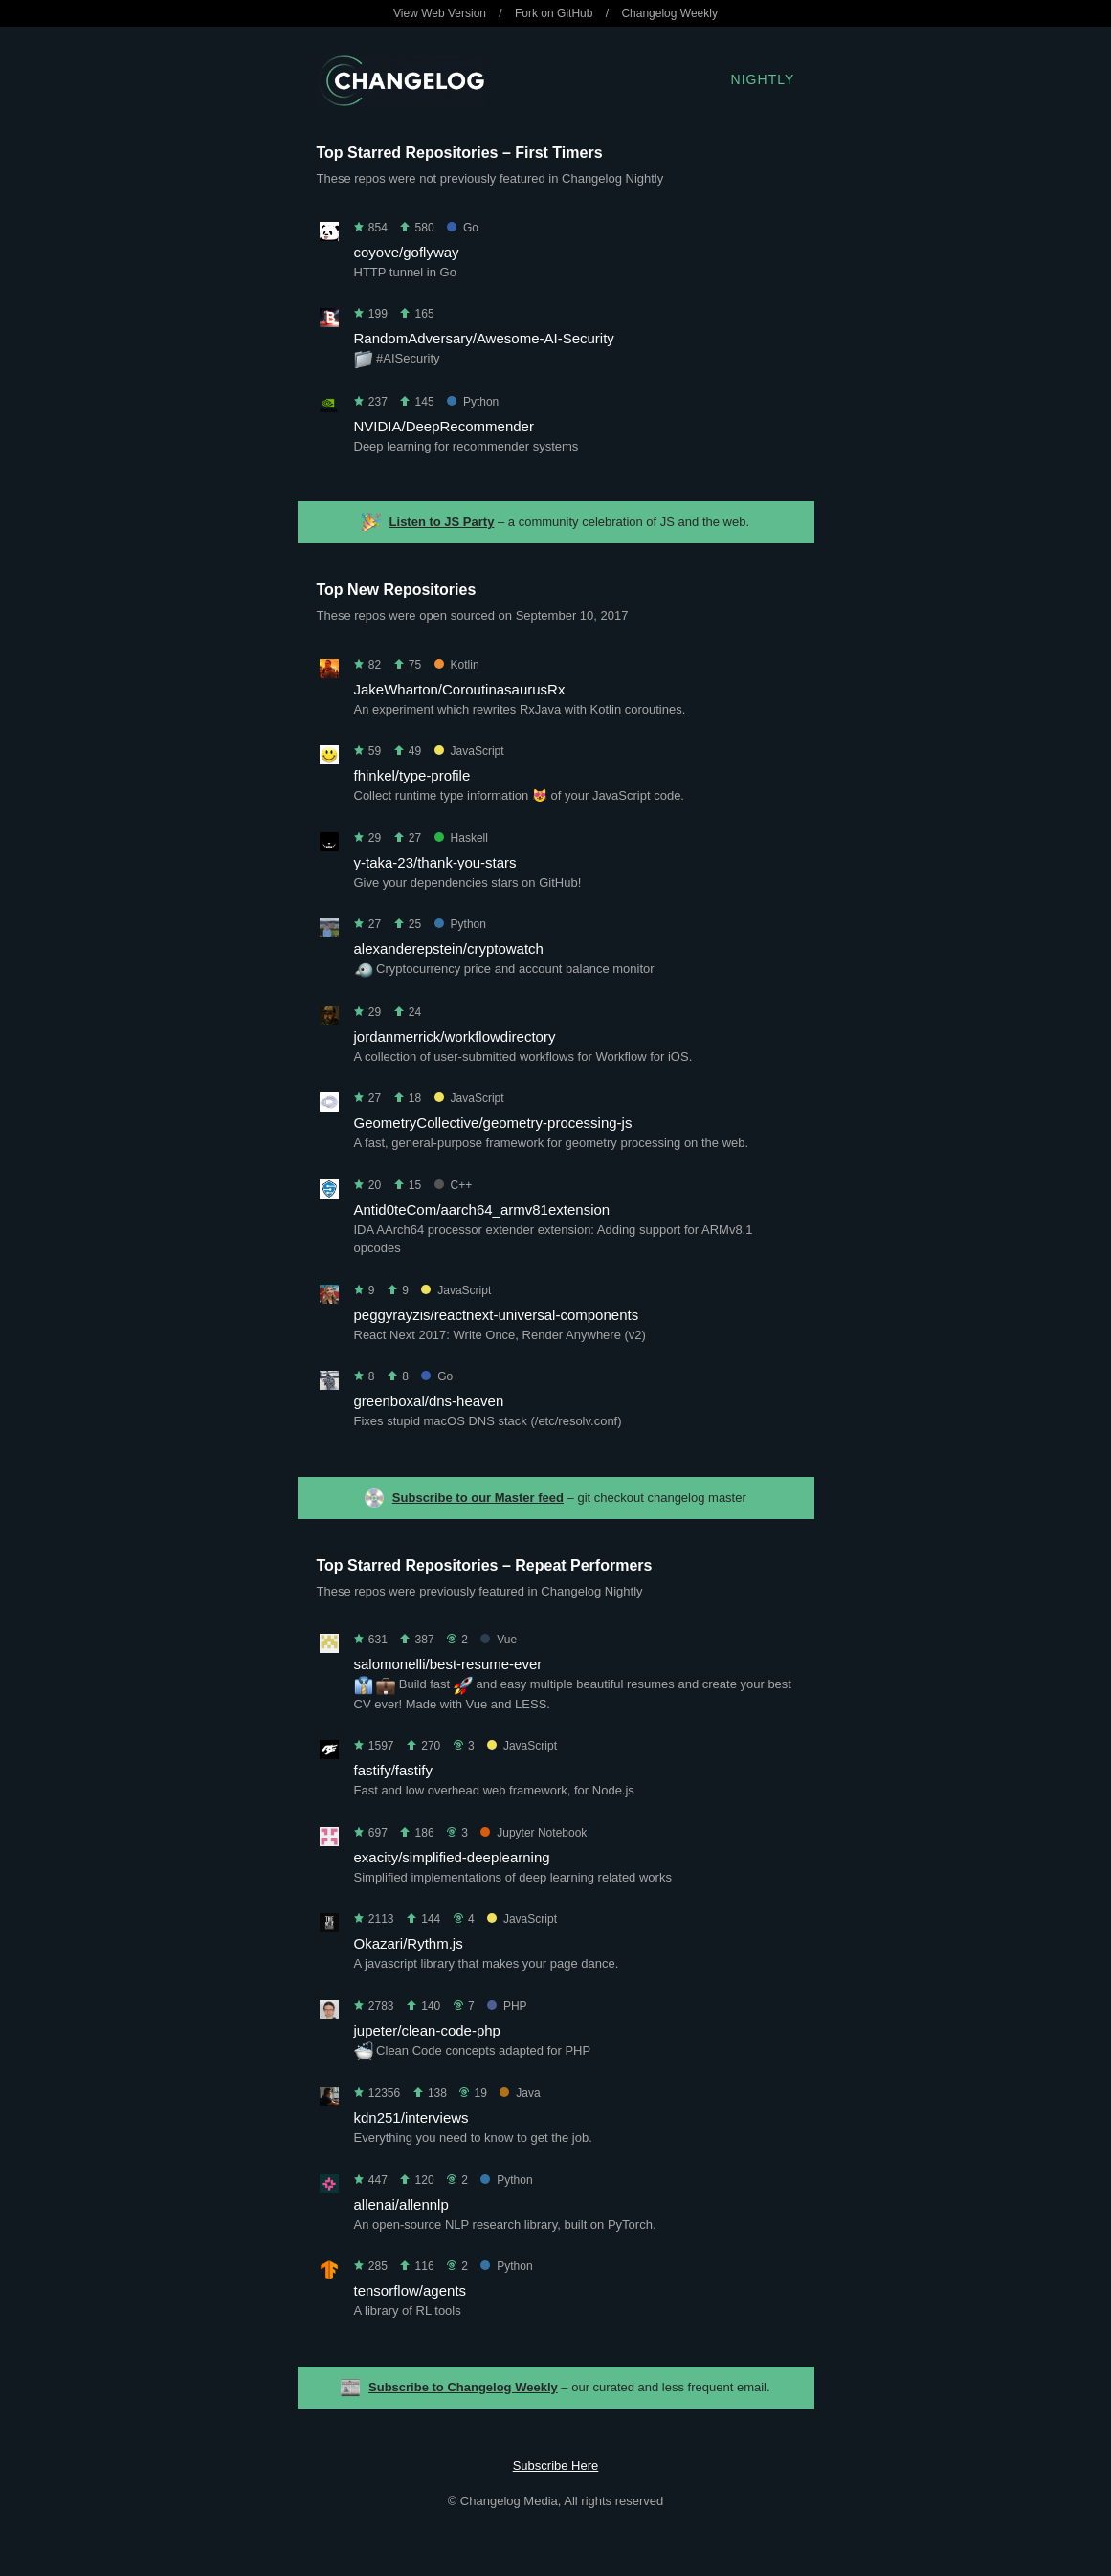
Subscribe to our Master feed (478, 1497)
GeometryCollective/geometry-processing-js (493, 1122)
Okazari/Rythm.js (408, 1943)
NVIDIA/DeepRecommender (444, 426)
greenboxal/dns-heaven (429, 1401)
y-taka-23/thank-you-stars (435, 862)
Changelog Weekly (669, 13)
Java (520, 2093)
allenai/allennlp (401, 2204)
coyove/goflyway (406, 252)
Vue (498, 1639)
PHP (507, 2006)
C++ (453, 1185)
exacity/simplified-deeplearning (452, 1857)
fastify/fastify (393, 1770)
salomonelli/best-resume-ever (448, 1664)
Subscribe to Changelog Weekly (463, 2387)
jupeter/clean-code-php (427, 2030)
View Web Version (439, 13)
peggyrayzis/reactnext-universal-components (496, 1315)
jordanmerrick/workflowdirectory (455, 1036)
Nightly (763, 79)
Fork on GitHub (553, 13)
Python (473, 401)
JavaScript (469, 751)
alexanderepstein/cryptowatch (449, 948)
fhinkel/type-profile (412, 775)
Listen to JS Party (442, 522)
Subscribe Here (556, 2465)
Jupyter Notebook (533, 1832)
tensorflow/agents (410, 2290)
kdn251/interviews (411, 2117)
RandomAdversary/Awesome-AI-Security (484, 338)
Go (462, 227)
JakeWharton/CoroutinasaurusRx (460, 689)
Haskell (461, 838)
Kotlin (456, 665)
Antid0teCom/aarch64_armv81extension (482, 1209)
